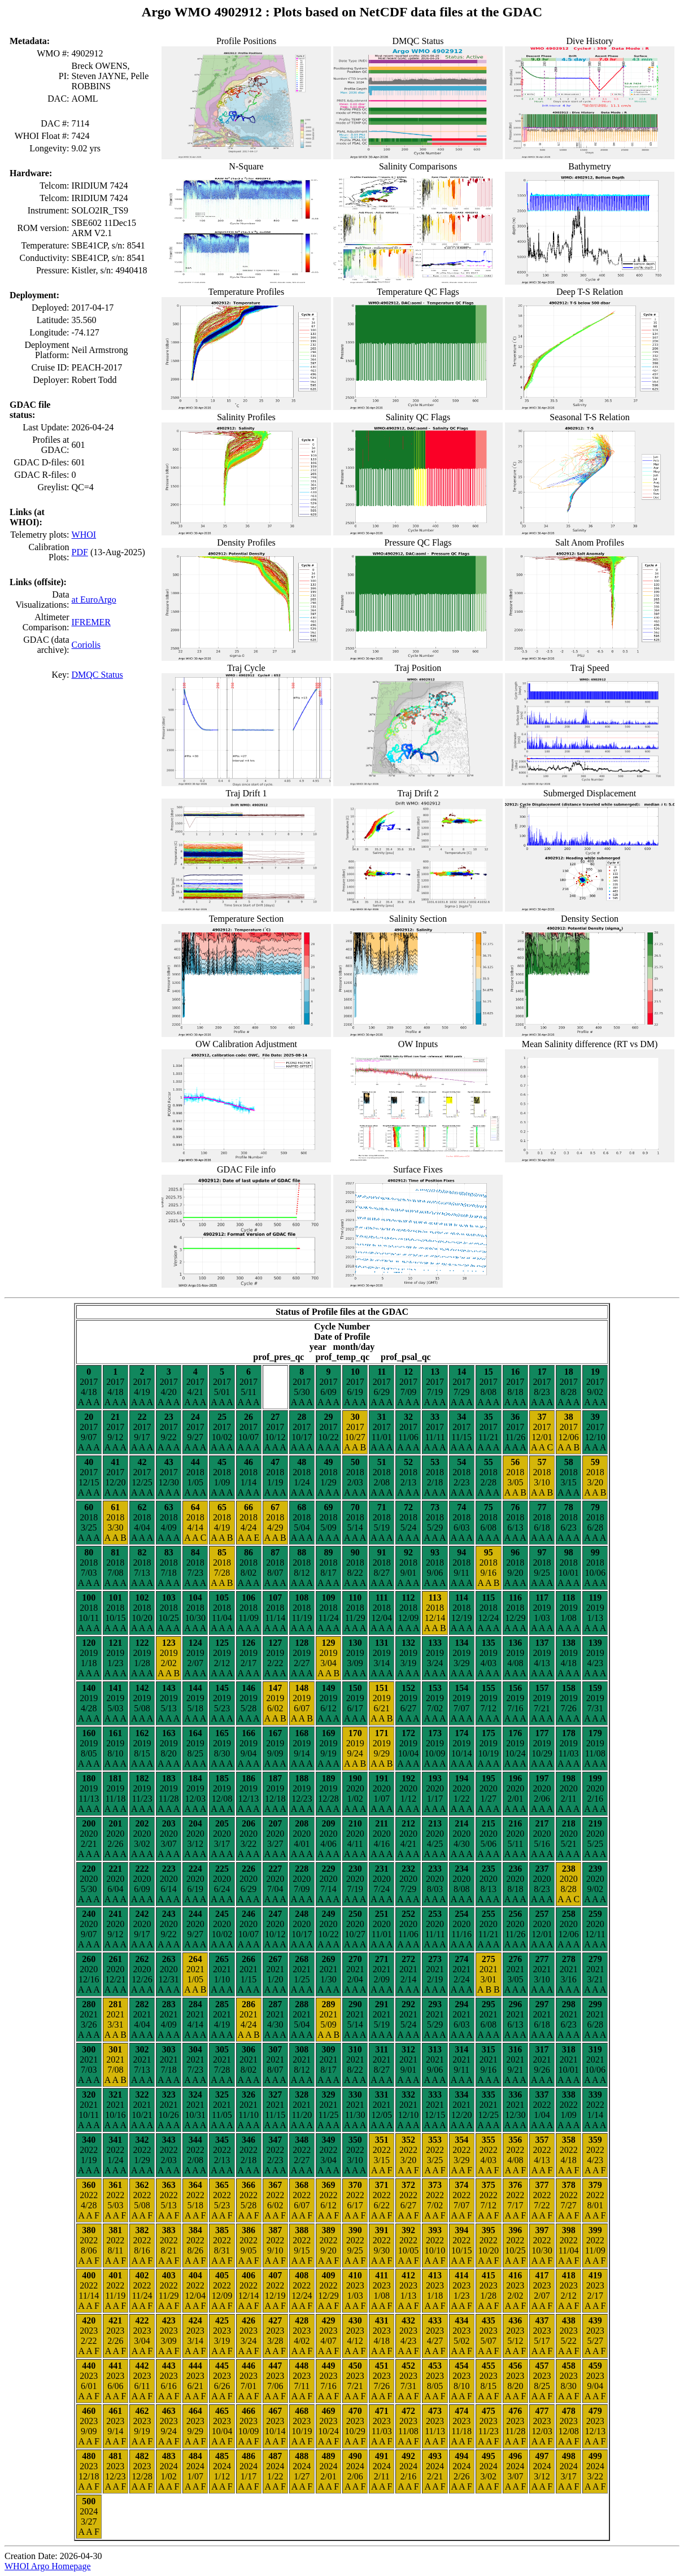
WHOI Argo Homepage (48, 2566)
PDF (80, 552)
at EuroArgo (94, 599)
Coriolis (86, 645)
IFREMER (91, 622)
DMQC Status (97, 674)
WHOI (84, 534)
